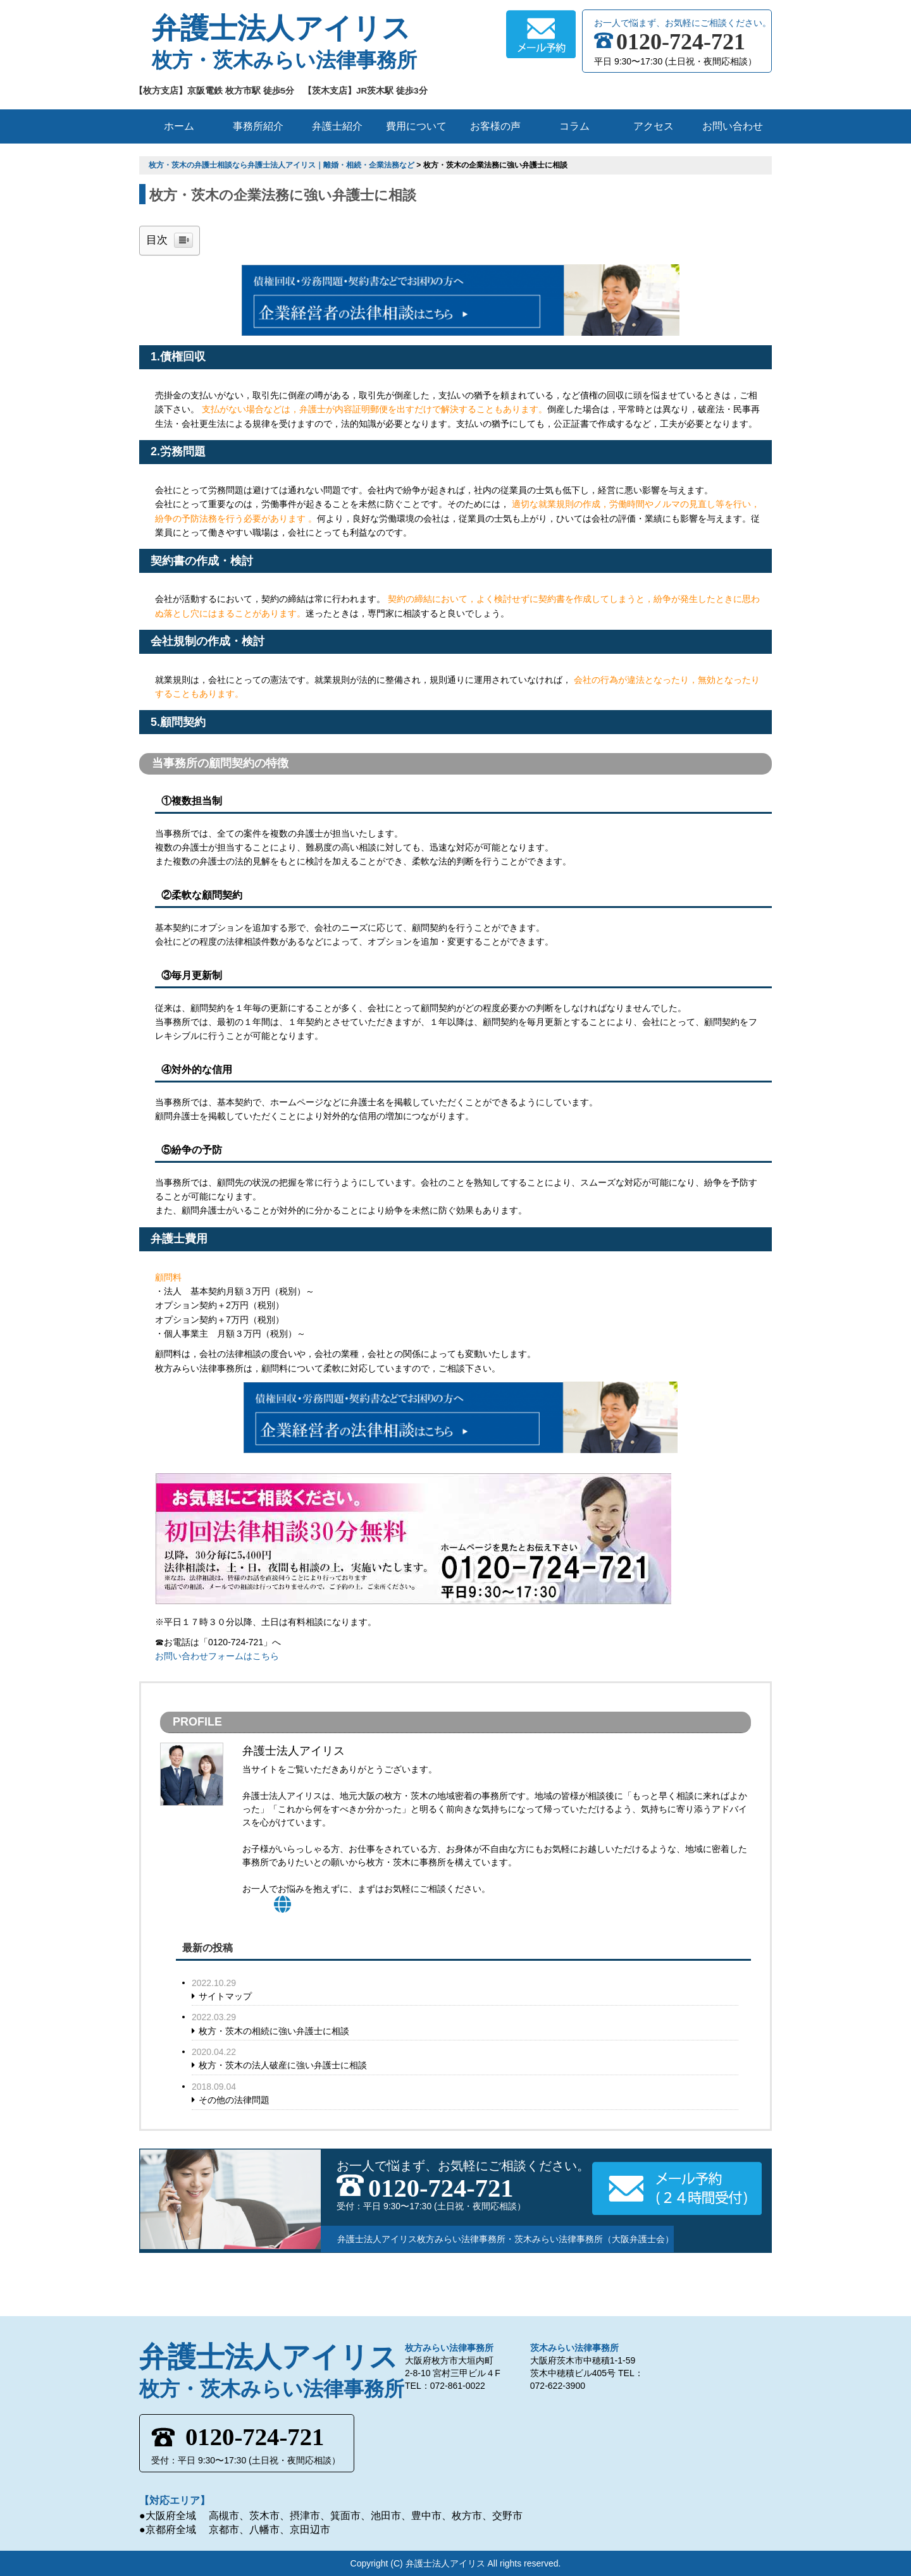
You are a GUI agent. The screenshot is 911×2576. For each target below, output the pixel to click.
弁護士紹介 (337, 126)
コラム (574, 126)
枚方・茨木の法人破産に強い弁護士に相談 (283, 2065)
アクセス (653, 126)
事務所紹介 (258, 126)
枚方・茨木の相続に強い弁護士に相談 (274, 2031)
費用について (416, 126)
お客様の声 (495, 126)
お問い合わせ (732, 126)
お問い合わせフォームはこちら (217, 1656)
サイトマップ (225, 1996)
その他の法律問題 (234, 2100)
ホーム (179, 126)
